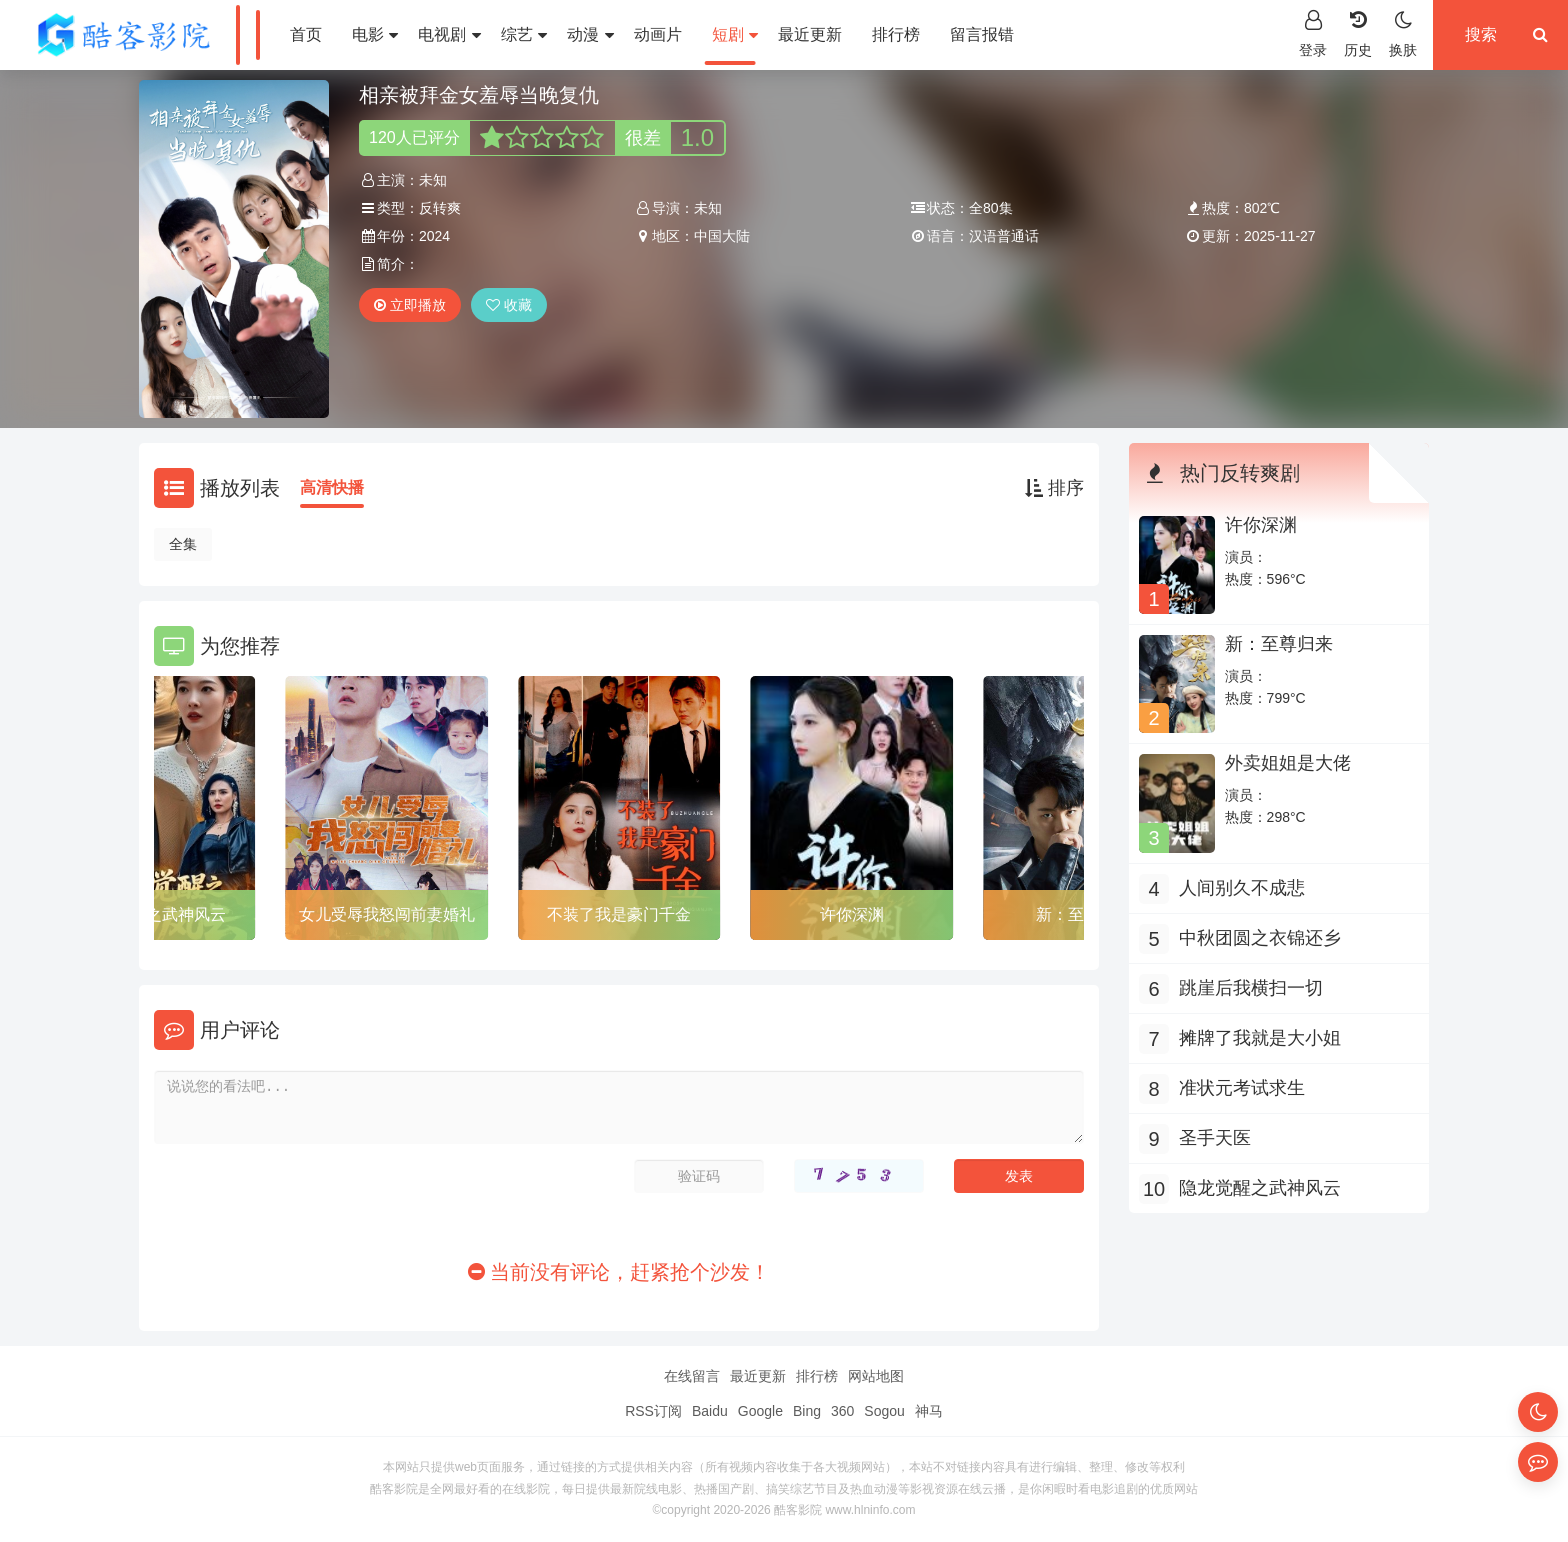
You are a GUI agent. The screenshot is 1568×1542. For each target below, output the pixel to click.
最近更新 (810, 34)
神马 (929, 1411)
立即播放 (410, 305)
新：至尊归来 (1279, 644)
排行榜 (896, 34)
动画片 (658, 34)
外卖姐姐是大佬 (1288, 763)
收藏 (509, 305)
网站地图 (876, 1376)
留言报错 (982, 34)
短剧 (735, 34)
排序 (1054, 488)
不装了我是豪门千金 (619, 914)
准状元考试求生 (1242, 1088)
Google (760, 1411)
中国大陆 (722, 236)
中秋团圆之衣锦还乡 (1260, 938)
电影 (375, 34)
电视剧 (449, 34)
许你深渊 (852, 914)
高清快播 (332, 487)
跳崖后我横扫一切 (1251, 988)
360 (842, 1411)
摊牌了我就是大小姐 (1260, 1038)
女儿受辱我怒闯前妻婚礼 (387, 914)
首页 (306, 34)
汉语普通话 (1004, 236)
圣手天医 (1215, 1138)
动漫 (590, 34)
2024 (434, 236)
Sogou (884, 1411)
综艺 (524, 34)
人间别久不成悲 (1242, 888)
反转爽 (440, 208)
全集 (183, 544)
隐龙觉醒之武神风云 (154, 914)
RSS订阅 (653, 1411)
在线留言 (692, 1376)
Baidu (710, 1411)
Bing (807, 1411)
